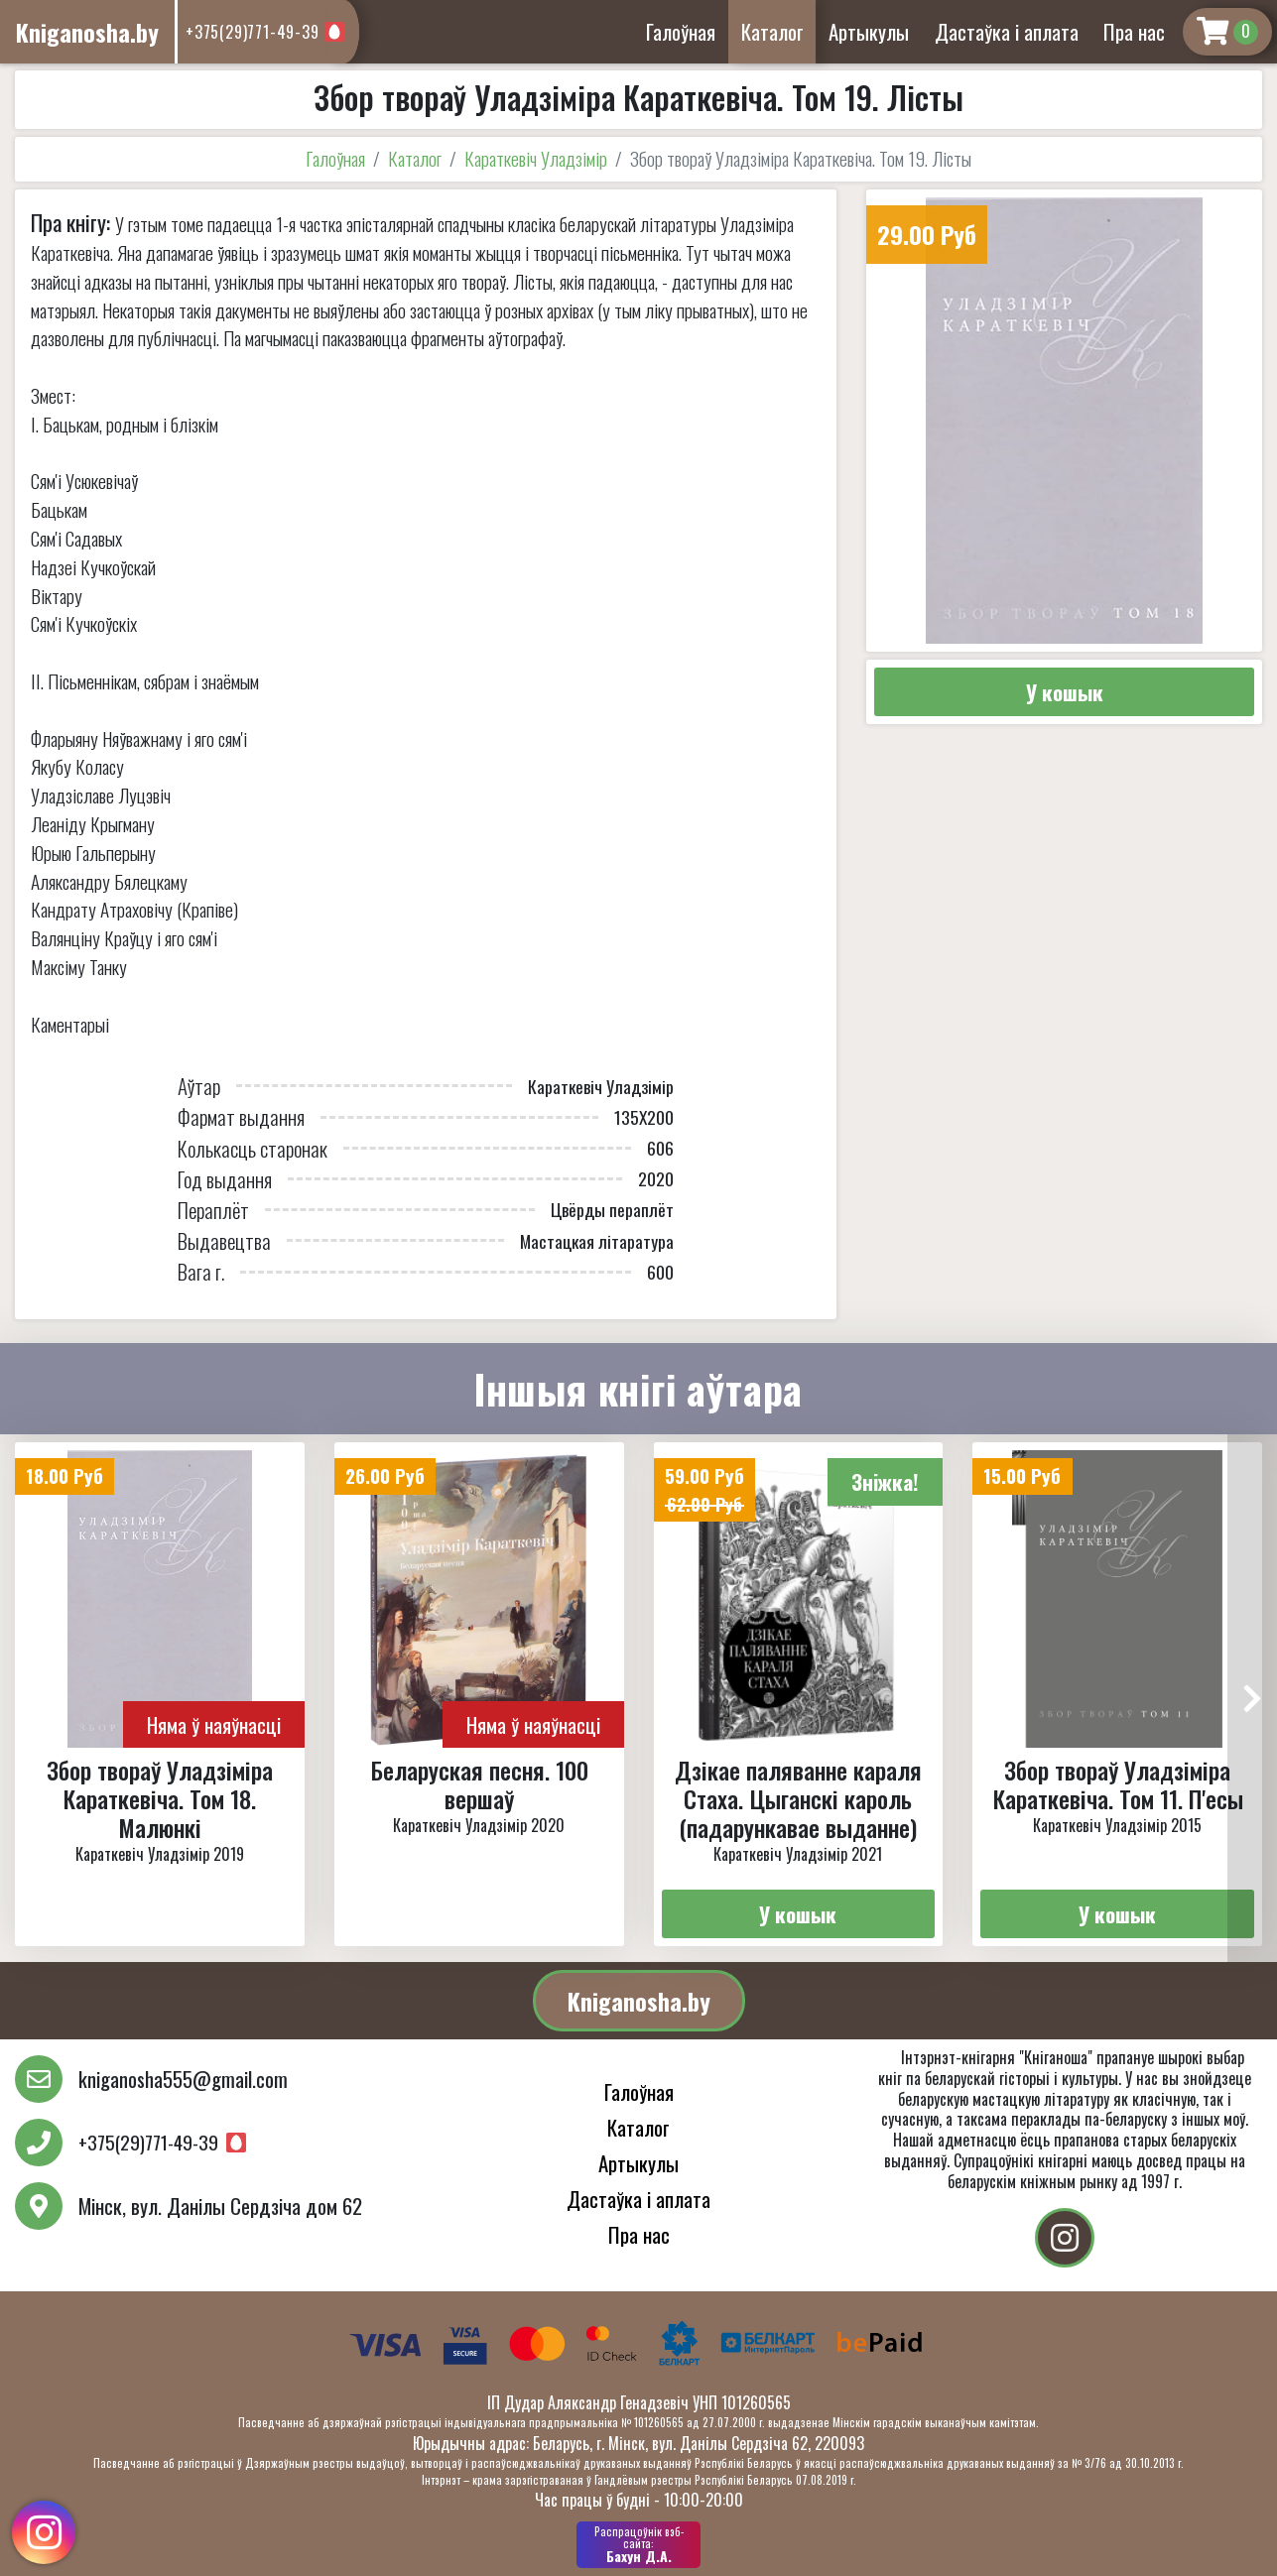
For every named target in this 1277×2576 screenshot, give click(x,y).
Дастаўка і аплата (1007, 31)
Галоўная (680, 31)
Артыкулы (869, 31)
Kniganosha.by (639, 2001)
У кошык (1064, 691)
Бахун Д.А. (638, 2544)
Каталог (772, 31)
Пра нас (1134, 31)
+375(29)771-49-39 (252, 32)
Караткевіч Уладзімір (535, 158)
